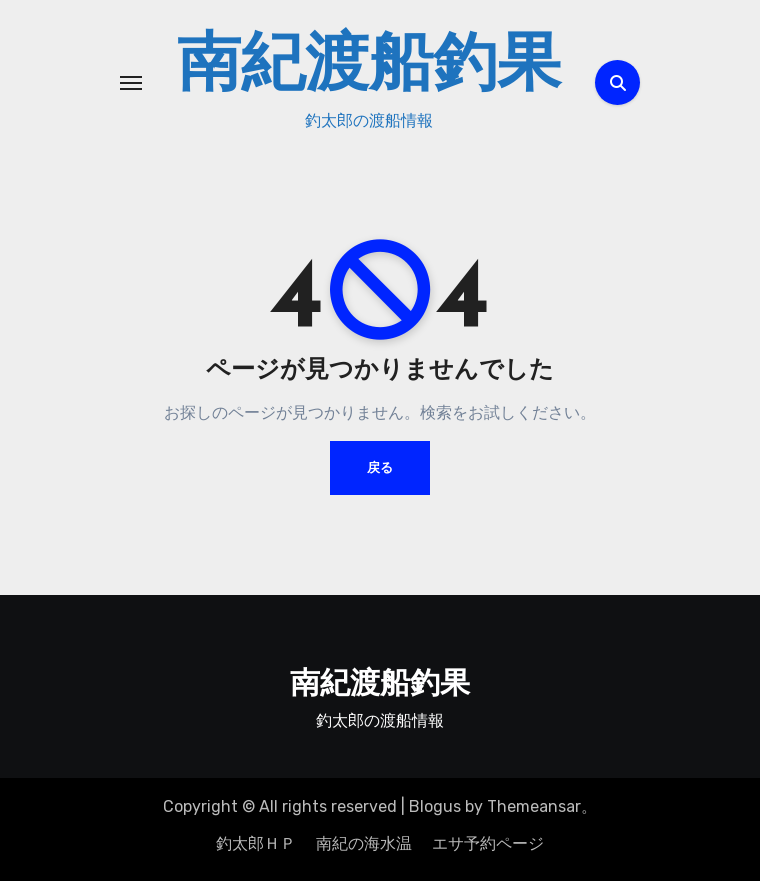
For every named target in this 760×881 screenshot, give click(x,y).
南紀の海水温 (364, 843)
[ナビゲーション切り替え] (131, 83)
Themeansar (534, 806)
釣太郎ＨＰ (256, 843)
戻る (380, 467)
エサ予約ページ (488, 843)
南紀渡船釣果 (369, 68)
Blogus (435, 806)
